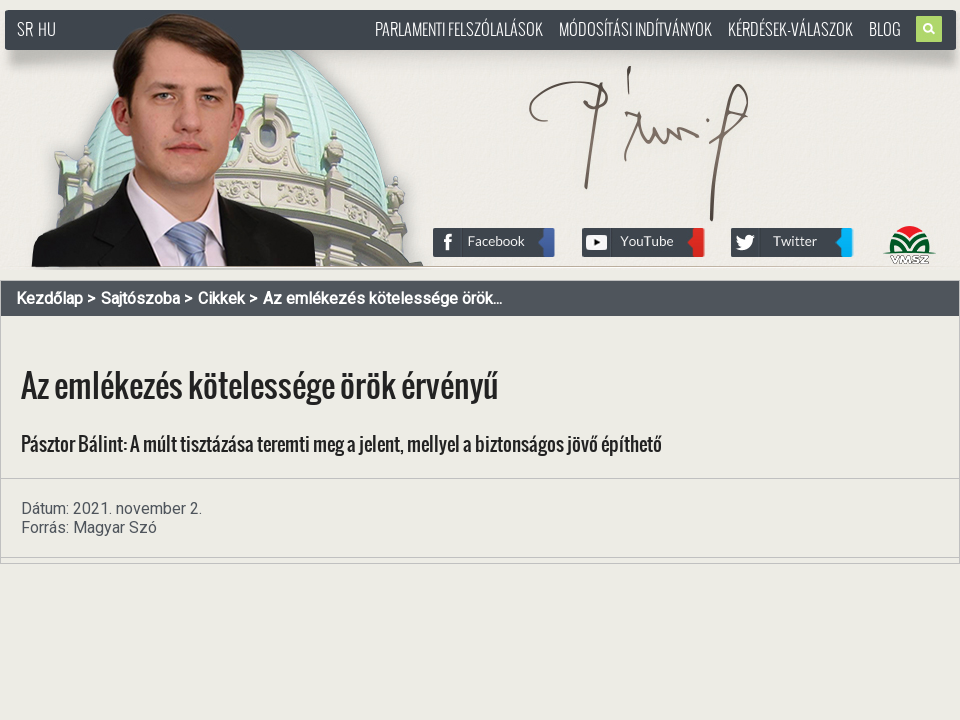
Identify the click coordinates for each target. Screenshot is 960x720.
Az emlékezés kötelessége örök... (382, 298)
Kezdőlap (49, 298)
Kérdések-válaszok (790, 29)
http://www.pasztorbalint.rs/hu (166, 59)
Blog (885, 29)
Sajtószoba (140, 298)
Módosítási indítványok (635, 29)
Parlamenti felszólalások (459, 29)
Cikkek (221, 298)
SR (25, 29)
